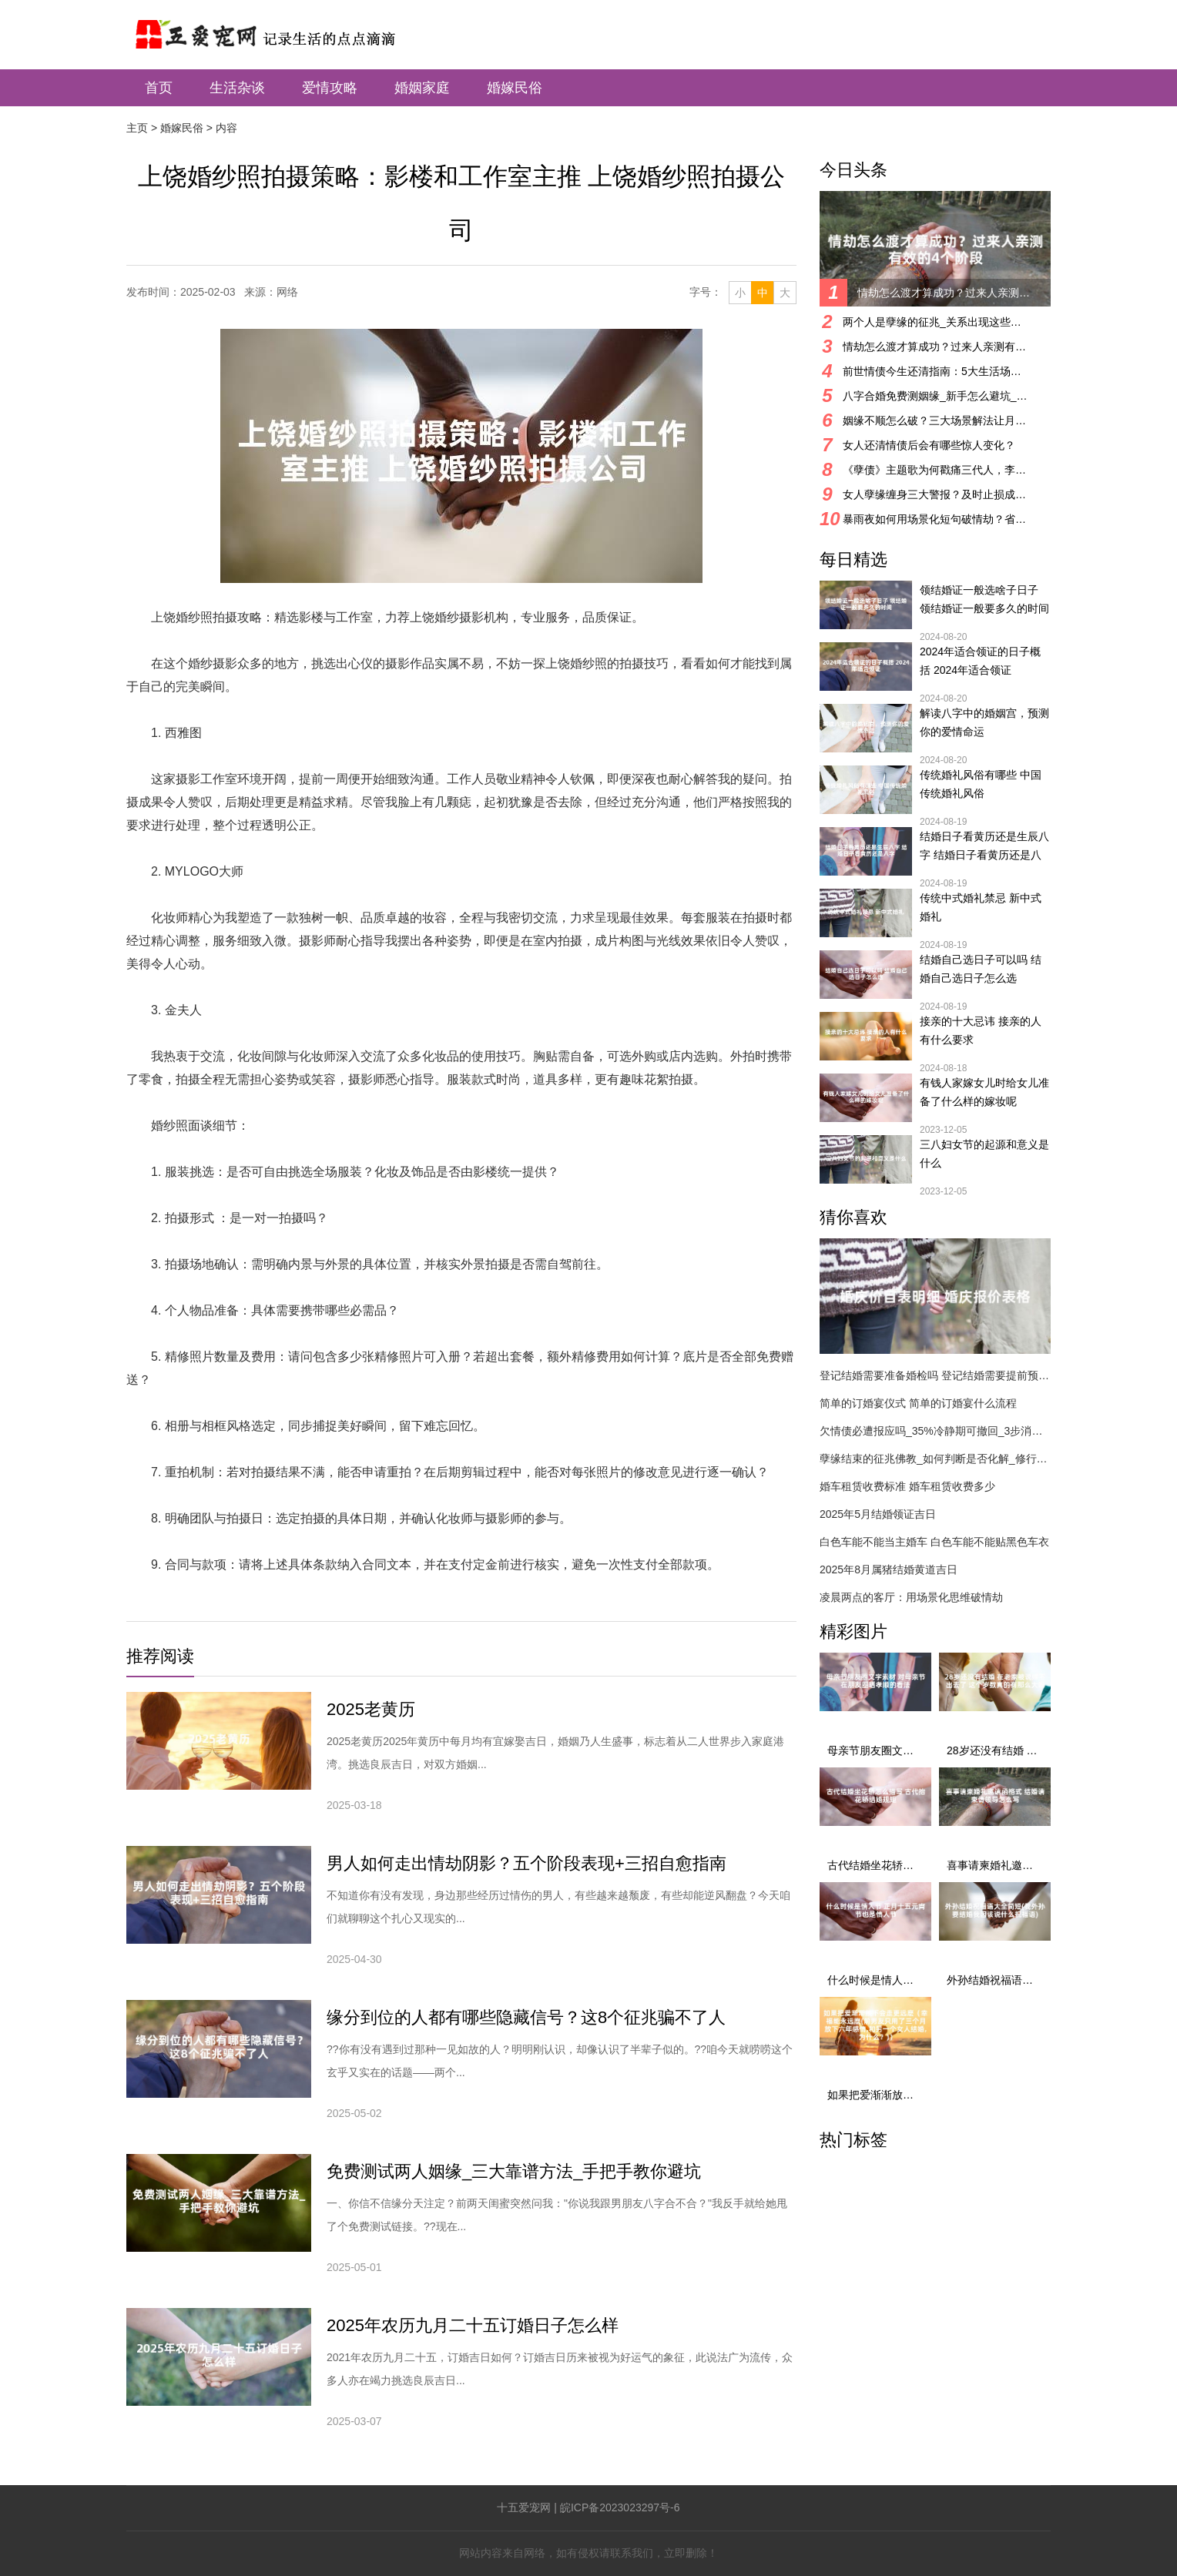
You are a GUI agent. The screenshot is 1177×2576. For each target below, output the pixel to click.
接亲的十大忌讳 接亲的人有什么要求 (980, 1030)
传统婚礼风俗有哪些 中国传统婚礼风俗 (980, 784)
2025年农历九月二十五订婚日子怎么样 (473, 2325)
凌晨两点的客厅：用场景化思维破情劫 (911, 1597)
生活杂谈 (237, 87)
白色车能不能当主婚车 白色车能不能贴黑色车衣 (934, 1542)
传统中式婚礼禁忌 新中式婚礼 (980, 907)
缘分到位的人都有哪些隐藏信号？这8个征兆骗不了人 (526, 2017)
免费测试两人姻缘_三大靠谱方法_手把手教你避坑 (514, 2171)
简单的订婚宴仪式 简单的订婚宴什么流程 (918, 1403)
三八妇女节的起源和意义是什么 (984, 1153)
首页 (159, 87)
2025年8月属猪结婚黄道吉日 (888, 1569)
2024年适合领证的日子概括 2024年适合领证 (980, 660)
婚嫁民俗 (514, 87)
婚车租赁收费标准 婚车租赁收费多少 (907, 1486)
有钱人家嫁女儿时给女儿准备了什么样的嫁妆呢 (984, 1092)
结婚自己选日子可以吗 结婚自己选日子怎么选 (980, 968)
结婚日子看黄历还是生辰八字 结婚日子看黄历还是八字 (984, 847)
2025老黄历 (371, 1709)
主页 (137, 128)
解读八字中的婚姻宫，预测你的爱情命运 (984, 722)
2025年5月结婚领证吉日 (878, 1514)
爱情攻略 (329, 87)
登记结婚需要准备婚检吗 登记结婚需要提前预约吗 (935, 1375)
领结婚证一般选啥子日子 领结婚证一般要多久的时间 (984, 599)
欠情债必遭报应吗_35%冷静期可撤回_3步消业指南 (935, 1431)
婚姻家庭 (422, 87)
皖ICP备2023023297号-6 (620, 2507)
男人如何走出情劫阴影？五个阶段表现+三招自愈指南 (526, 1863)
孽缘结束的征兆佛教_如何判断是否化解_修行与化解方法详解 (935, 1458)
